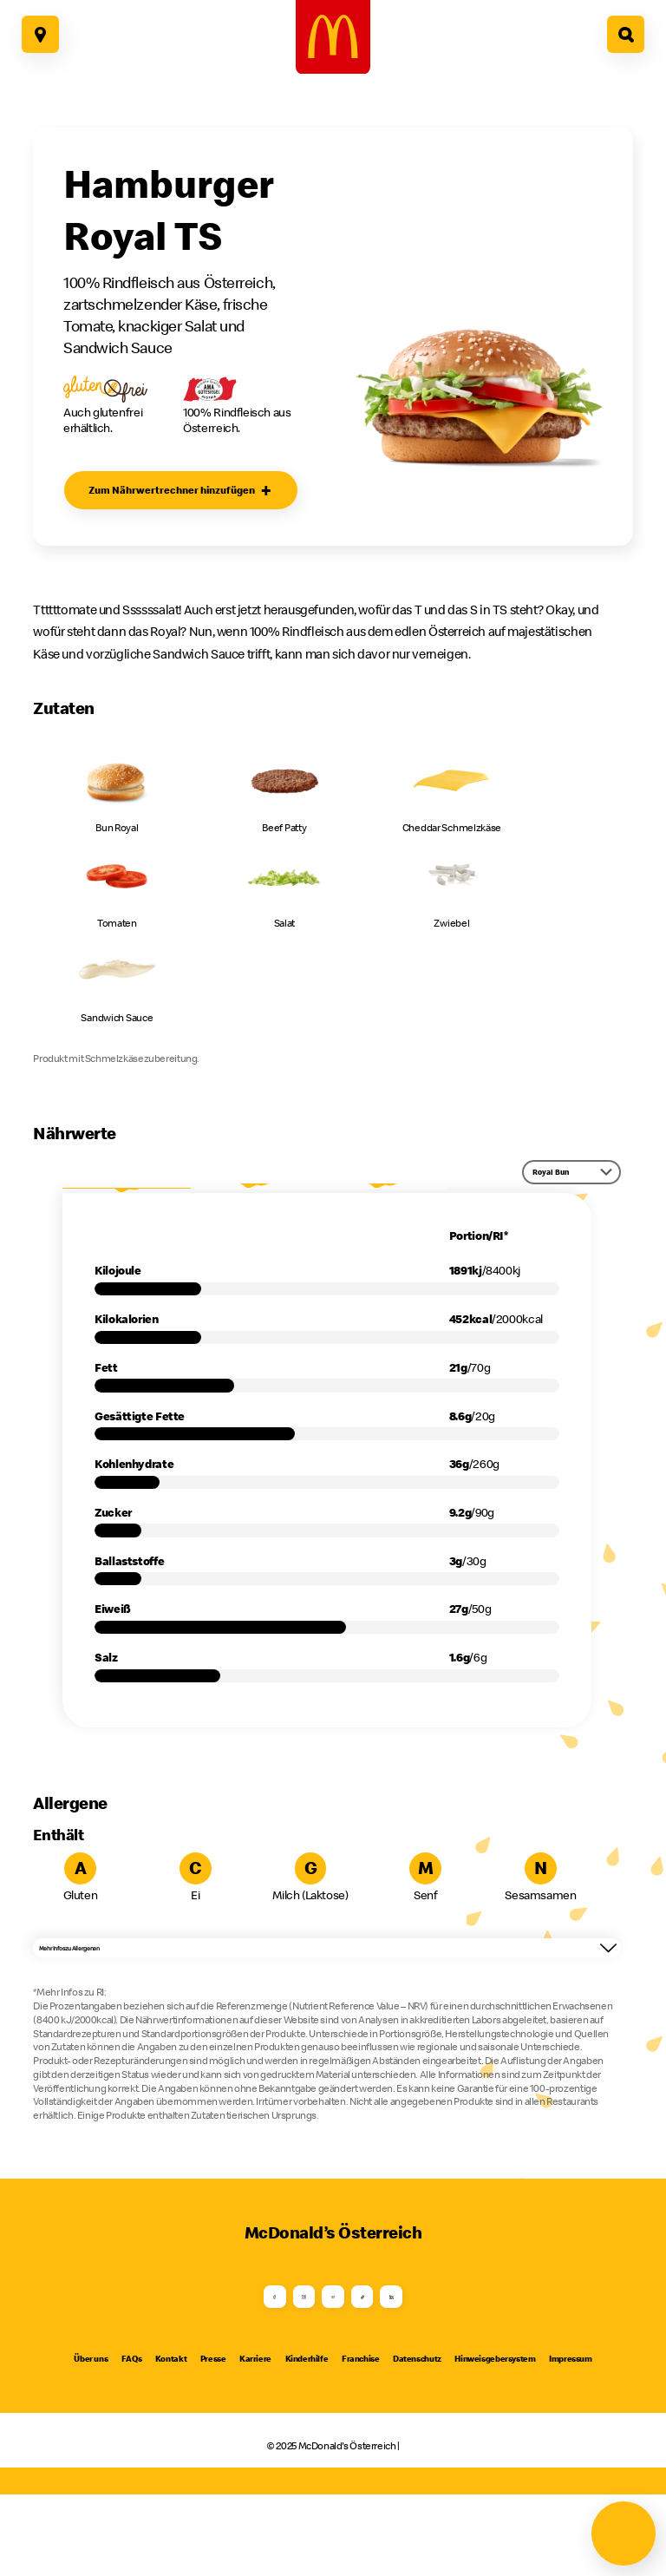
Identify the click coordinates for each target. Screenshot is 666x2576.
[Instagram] (256, 2358)
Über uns (91, 2441)
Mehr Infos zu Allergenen (330, 1979)
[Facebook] (179, 2358)
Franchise (361, 2441)
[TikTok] (410, 2358)
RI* (382, 1194)
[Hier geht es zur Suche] (625, 34)
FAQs (131, 2441)
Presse (213, 2441)
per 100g (254, 1194)
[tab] (126, 1195)
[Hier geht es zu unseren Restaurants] (40, 34)
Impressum (570, 2441)
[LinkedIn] (486, 2358)
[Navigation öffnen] (623, 2533)
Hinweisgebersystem (494, 2441)
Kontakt (170, 2441)
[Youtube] (333, 2358)
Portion (126, 1194)
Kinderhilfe (307, 2441)
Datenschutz (417, 2441)
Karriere (255, 2441)
